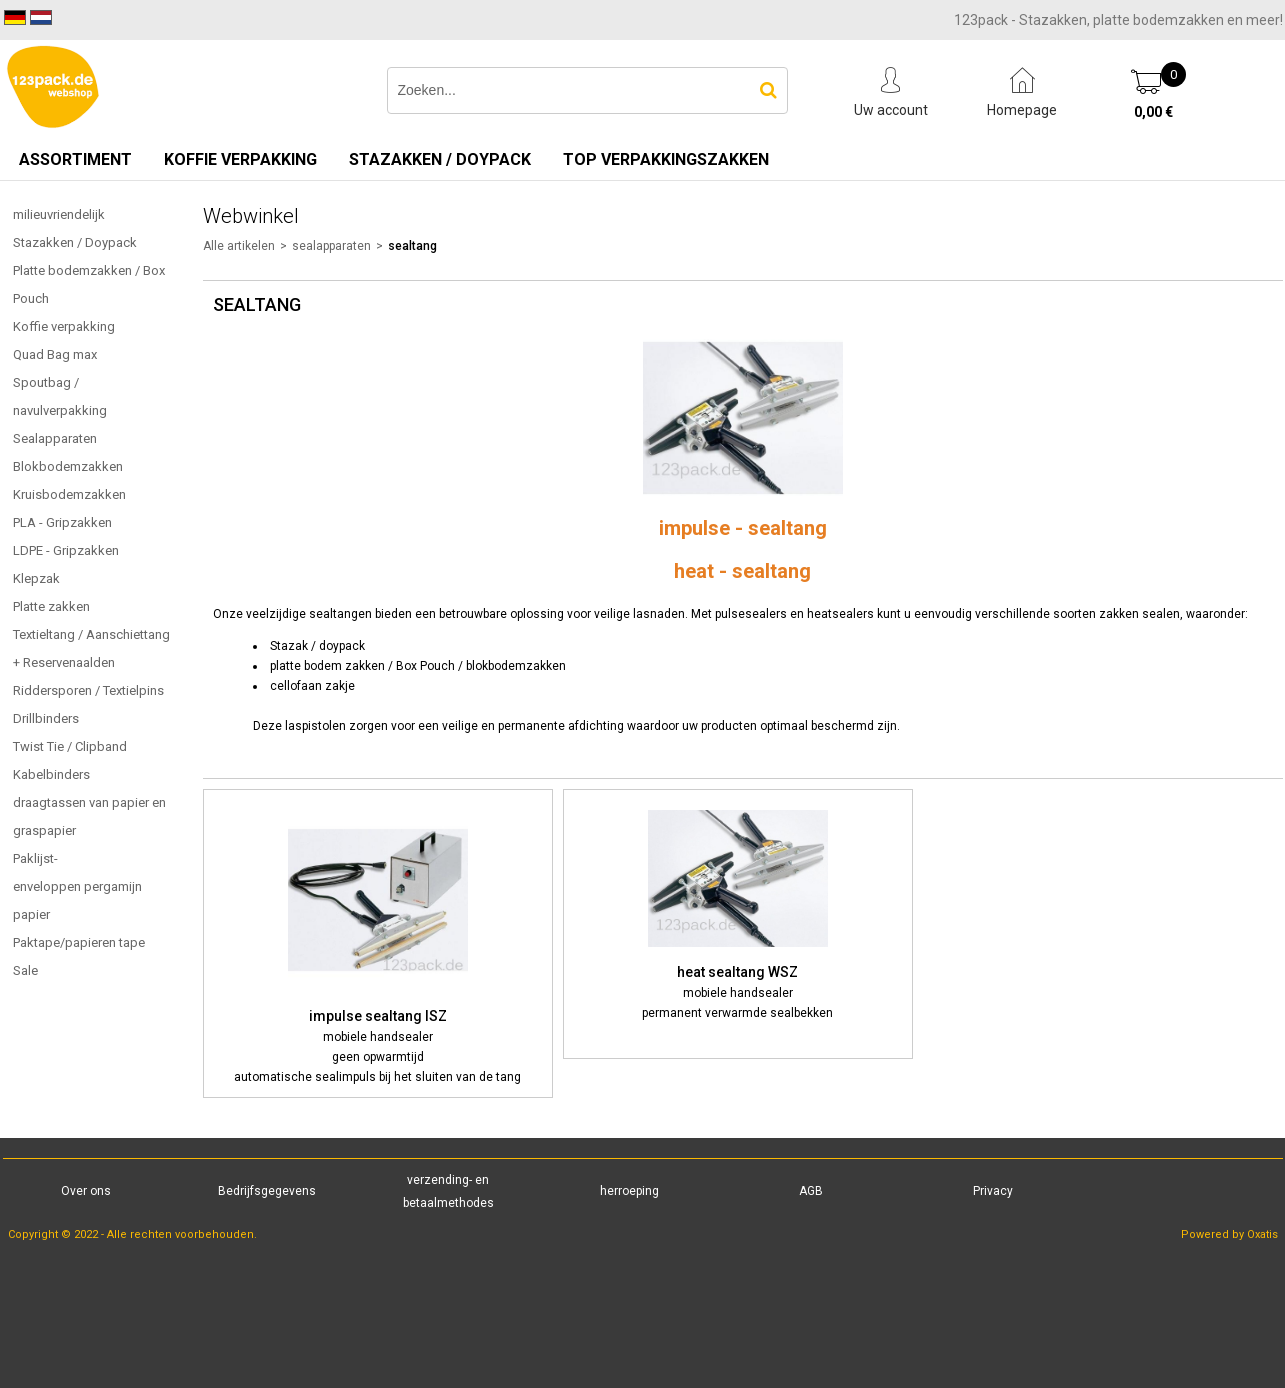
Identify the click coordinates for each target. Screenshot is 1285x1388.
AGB (811, 1191)
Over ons (86, 1191)
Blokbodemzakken (68, 466)
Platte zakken (51, 606)
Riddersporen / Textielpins (88, 690)
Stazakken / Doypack (440, 159)
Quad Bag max (55, 354)
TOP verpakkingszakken (666, 159)
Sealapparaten (55, 438)
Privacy (993, 1191)
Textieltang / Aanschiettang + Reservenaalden (91, 648)
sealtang (412, 246)
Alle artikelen (239, 246)
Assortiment (75, 159)
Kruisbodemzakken (69, 494)
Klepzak (36, 578)
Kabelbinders (51, 774)
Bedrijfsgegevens (267, 1191)
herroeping (629, 1191)
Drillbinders (46, 718)
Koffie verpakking (240, 159)
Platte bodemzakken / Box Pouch (89, 284)
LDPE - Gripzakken (66, 550)
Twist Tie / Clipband (70, 746)
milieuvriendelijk (59, 214)
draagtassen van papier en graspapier (89, 816)
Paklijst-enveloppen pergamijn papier (77, 886)
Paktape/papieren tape (79, 942)
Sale (25, 970)
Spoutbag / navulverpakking (60, 396)
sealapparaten (331, 246)
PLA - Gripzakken (62, 522)
